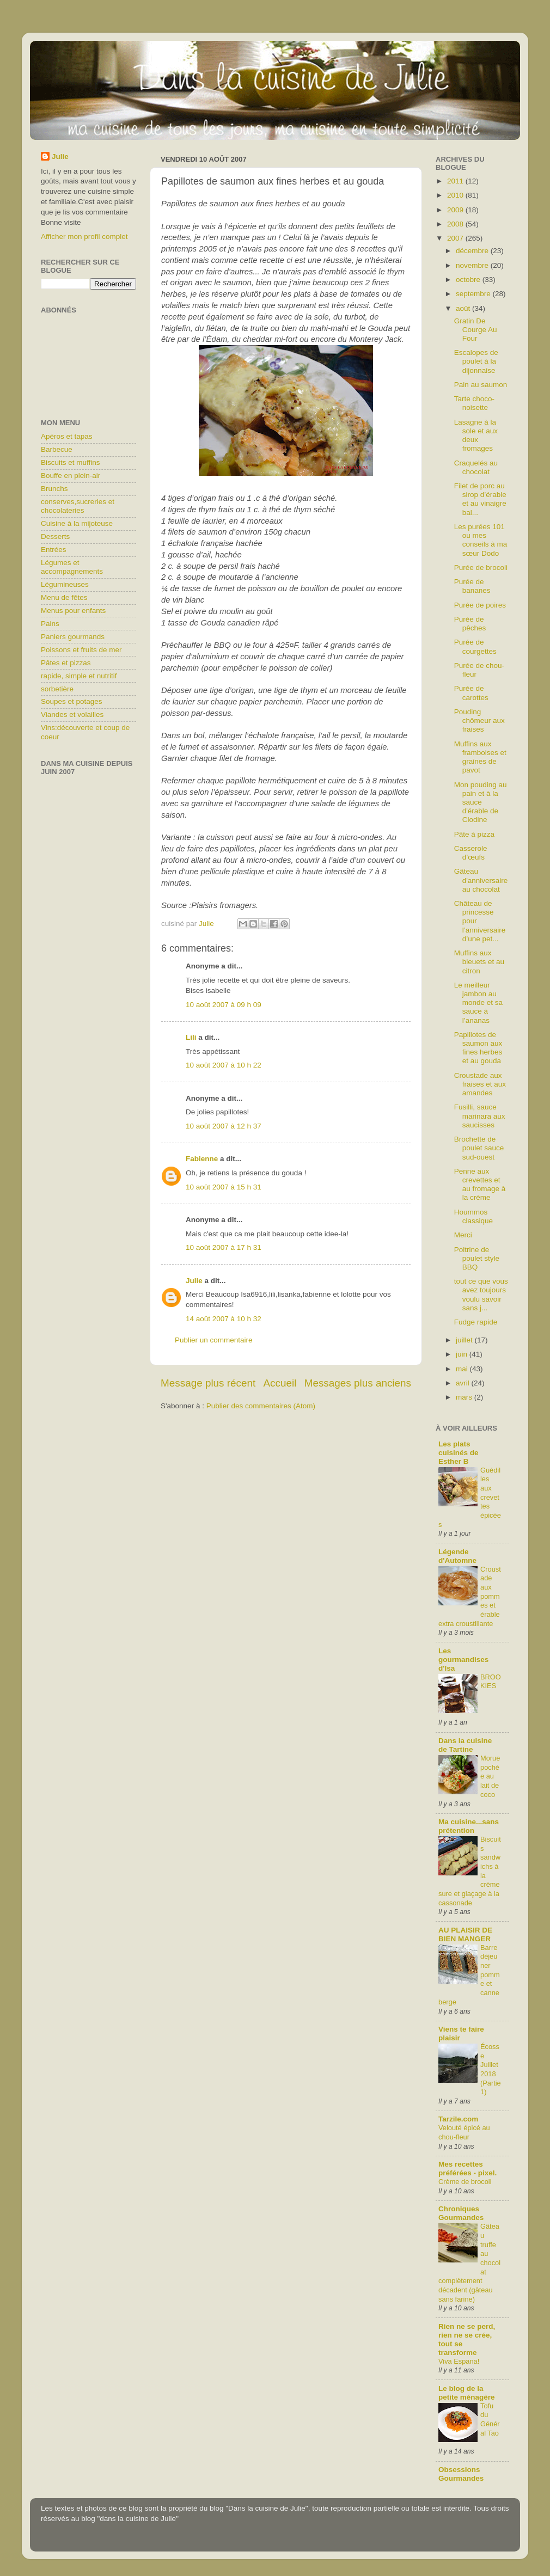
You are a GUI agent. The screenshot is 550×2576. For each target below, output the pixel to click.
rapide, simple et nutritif (79, 676)
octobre (469, 279)
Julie (194, 1281)
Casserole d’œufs (470, 852)
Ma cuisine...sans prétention (468, 1826)
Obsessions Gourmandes (461, 2473)
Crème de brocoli (465, 2182)
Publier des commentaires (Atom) (260, 1406)
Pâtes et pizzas (66, 663)
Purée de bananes (472, 586)
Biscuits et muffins (70, 462)
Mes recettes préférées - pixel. (467, 2168)
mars (465, 1397)
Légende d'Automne (457, 1556)
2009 (456, 210)
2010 (456, 195)
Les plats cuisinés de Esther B (458, 1452)
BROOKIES (490, 1681)
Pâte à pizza (474, 834)
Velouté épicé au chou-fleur (464, 2132)
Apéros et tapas (67, 436)
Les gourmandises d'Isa (463, 1659)
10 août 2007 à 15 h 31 (223, 1187)
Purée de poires (480, 605)
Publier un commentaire (214, 1340)
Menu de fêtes (64, 597)
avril (464, 1383)
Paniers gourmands (73, 637)
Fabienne (202, 1159)
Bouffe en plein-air (70, 475)
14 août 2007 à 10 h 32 (223, 1319)
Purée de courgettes (475, 646)
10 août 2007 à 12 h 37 (223, 1126)
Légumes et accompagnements (72, 567)
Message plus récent (208, 1383)
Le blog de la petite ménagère (466, 2392)
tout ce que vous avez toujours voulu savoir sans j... (481, 1294)
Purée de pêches (470, 623)
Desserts (55, 536)
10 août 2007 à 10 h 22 (223, 1065)
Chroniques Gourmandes (461, 2213)
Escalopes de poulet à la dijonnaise (476, 361)
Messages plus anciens (357, 1383)
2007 (456, 238)
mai (463, 1369)
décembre (473, 251)
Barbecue (56, 449)
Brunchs (54, 488)
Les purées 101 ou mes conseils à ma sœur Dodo (481, 540)
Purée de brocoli (481, 567)
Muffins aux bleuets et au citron (479, 961)
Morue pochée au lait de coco (490, 1776)
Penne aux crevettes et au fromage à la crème (480, 1184)
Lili (191, 1037)
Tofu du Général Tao (490, 2419)
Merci (463, 1235)
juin (462, 1354)
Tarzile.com (458, 2119)
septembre (474, 294)
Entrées (53, 549)
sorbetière (57, 689)
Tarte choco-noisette (474, 403)
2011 (456, 181)
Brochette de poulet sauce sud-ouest (479, 1148)
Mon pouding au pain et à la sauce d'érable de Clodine (480, 802)
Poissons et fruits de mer (81, 650)
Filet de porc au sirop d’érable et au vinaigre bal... (480, 499)
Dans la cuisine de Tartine (465, 1745)
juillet (465, 1340)
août (464, 308)
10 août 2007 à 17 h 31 (223, 1247)
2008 (456, 224)
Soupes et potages (71, 701)
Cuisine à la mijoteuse (77, 523)
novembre (473, 265)
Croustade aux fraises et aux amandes (480, 1084)
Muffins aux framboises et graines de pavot (480, 757)
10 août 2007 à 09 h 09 (223, 1005)
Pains (50, 624)
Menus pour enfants (73, 610)
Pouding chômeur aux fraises (479, 720)
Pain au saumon (481, 385)
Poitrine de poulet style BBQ (476, 1258)
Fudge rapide (476, 1322)
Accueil (280, 1383)
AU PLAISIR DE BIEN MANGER (465, 1934)
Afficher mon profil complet (84, 236)
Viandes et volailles (72, 714)
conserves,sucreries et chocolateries (77, 506)
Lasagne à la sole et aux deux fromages (476, 435)
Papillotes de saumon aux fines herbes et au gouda (478, 1048)
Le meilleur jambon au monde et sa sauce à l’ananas (478, 1003)
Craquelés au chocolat (476, 467)
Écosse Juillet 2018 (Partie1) (490, 2069)
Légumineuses (65, 584)
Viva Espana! (458, 2361)
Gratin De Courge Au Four (475, 329)
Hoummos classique (473, 1216)
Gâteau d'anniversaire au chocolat (481, 880)
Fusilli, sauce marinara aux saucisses (479, 1115)
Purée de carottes (471, 692)
